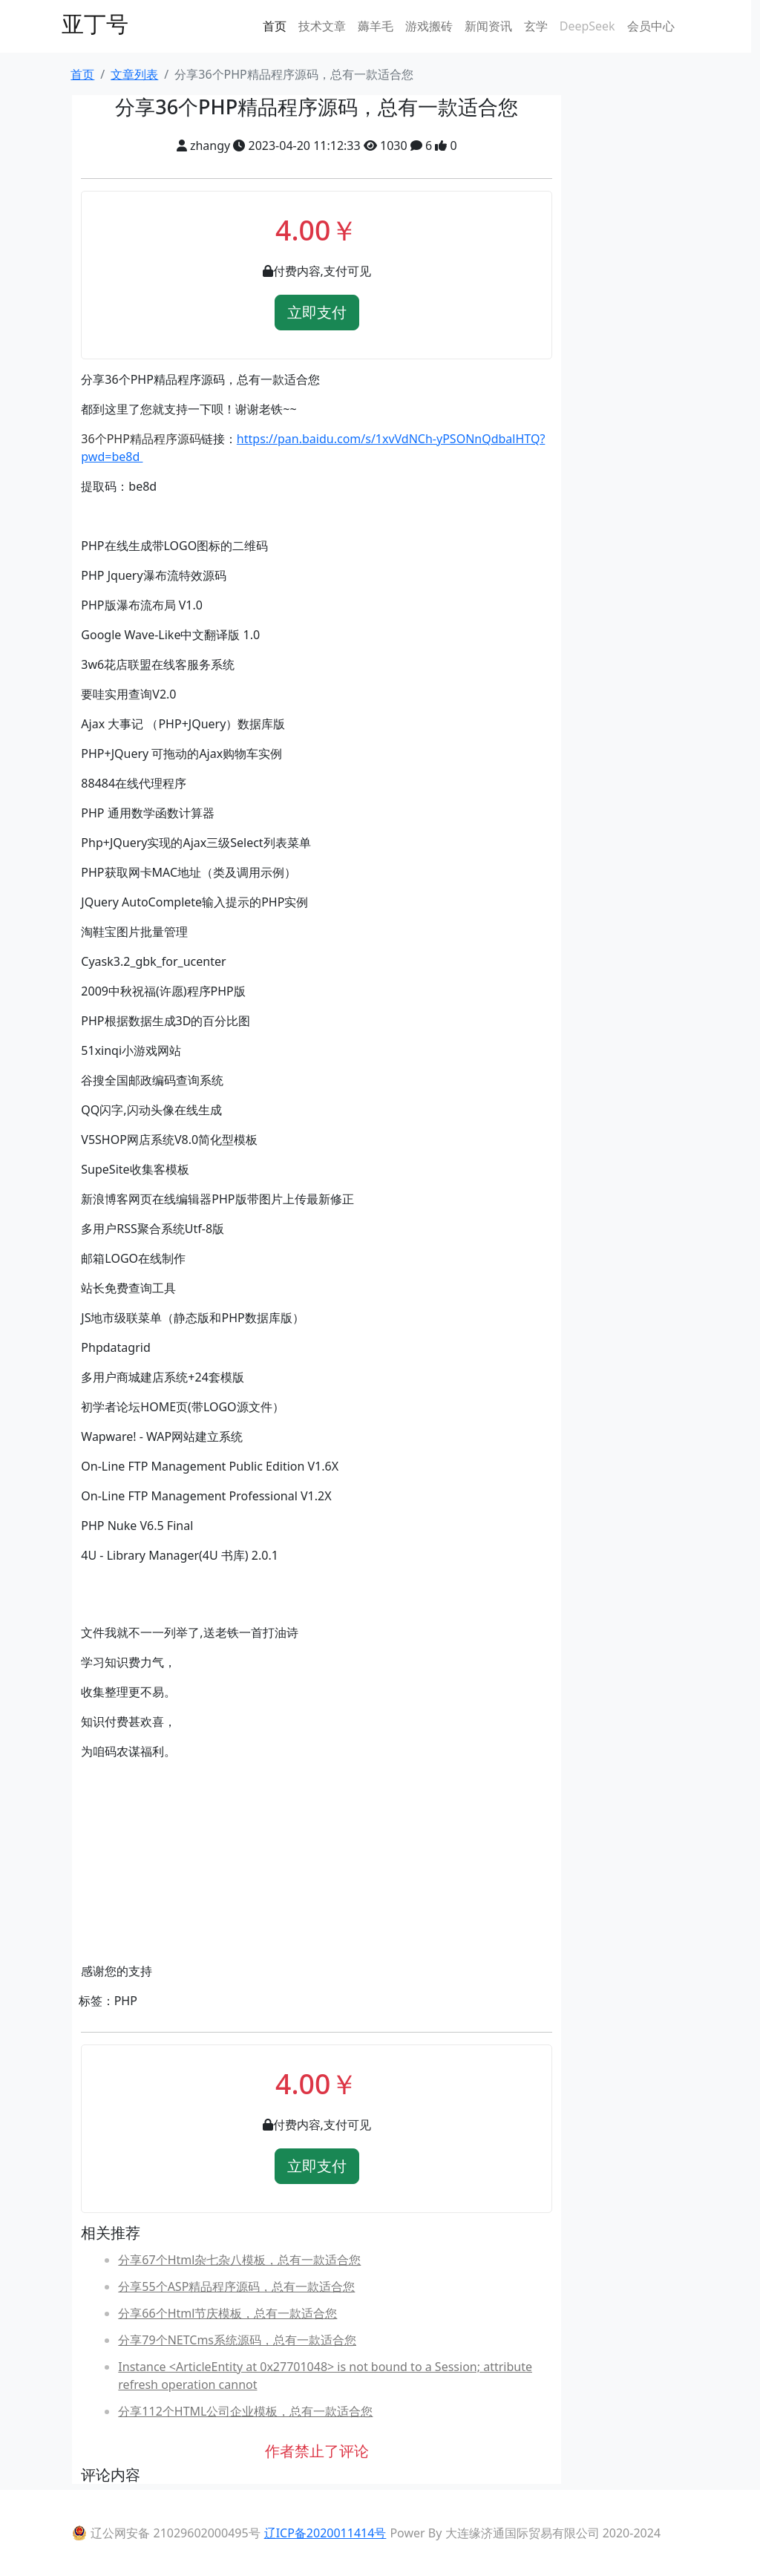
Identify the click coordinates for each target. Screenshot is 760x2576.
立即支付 (317, 312)
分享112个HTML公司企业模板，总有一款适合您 (245, 2411)
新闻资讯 (488, 26)
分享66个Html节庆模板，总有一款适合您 (227, 2313)
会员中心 (651, 26)
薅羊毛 (375, 26)
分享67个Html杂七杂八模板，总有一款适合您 (239, 2260)
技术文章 (322, 26)
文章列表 (134, 74)
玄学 (536, 26)
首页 (274, 26)
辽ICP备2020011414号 (325, 2533)
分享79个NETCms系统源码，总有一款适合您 (237, 2340)
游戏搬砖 (429, 26)
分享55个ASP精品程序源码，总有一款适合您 (236, 2286)
